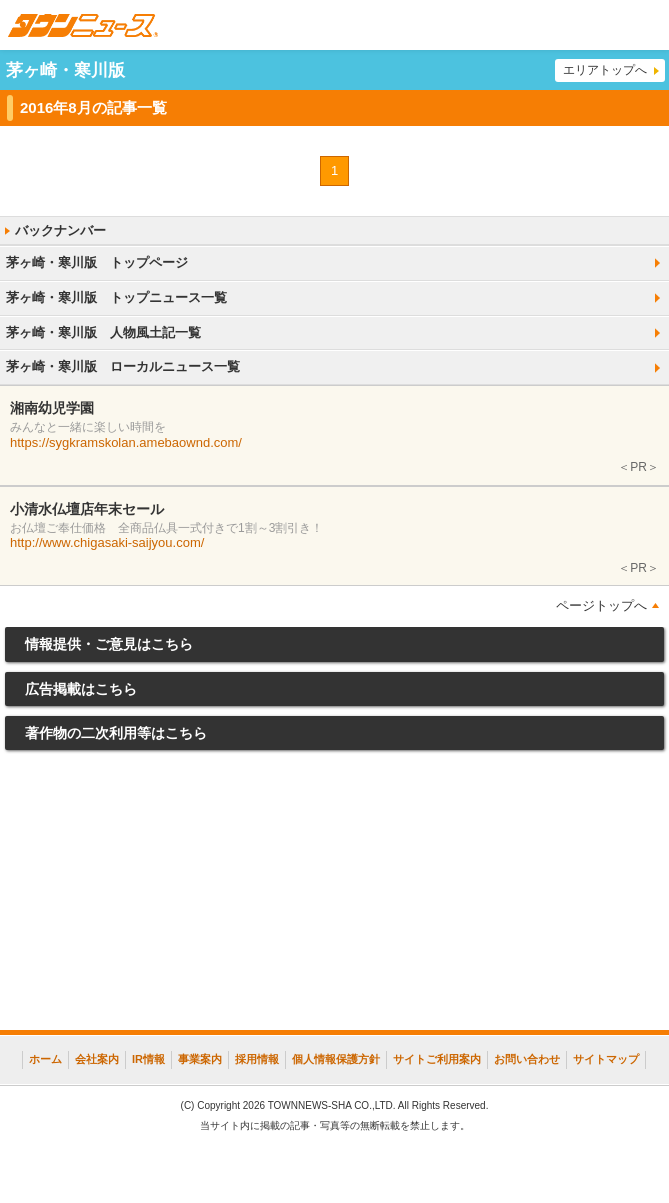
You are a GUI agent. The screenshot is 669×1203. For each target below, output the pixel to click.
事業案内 (200, 1059)
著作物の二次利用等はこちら (116, 733)
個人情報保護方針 (336, 1059)
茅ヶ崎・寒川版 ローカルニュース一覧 (123, 366)
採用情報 (257, 1059)
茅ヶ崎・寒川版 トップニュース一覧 (116, 297)
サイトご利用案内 (437, 1059)
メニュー (644, 25)
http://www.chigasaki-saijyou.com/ (107, 542)
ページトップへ (601, 605)
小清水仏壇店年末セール (87, 509)
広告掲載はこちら (81, 689)
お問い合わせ (527, 1059)
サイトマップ (606, 1059)
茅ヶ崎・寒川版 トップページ (97, 262)
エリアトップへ (605, 70)
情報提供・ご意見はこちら (109, 644)
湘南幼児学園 (52, 408)
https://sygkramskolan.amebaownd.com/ (126, 442)
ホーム (45, 1059)
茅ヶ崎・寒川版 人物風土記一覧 (103, 332)
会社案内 (97, 1059)
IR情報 (148, 1059)
